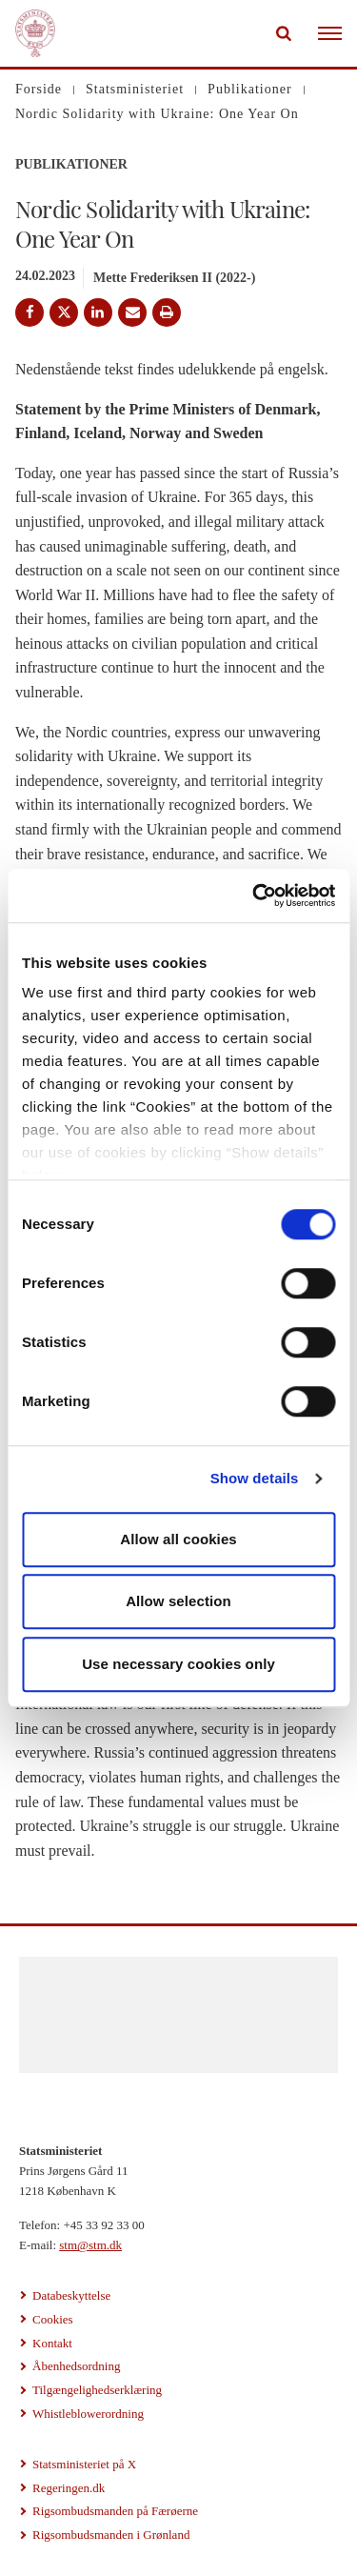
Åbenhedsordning (76, 2366)
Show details (254, 1478)
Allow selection (178, 1601)
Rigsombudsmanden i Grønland (110, 2534)
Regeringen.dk (68, 2488)
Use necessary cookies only (178, 1664)
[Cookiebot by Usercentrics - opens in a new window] (254, 895)
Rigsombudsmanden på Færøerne (115, 2511)
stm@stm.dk (90, 2245)
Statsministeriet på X (84, 2464)
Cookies (52, 2319)
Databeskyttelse (71, 2295)
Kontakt (52, 2343)
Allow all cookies (178, 1539)
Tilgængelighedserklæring (97, 2390)
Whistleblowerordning (88, 2413)
